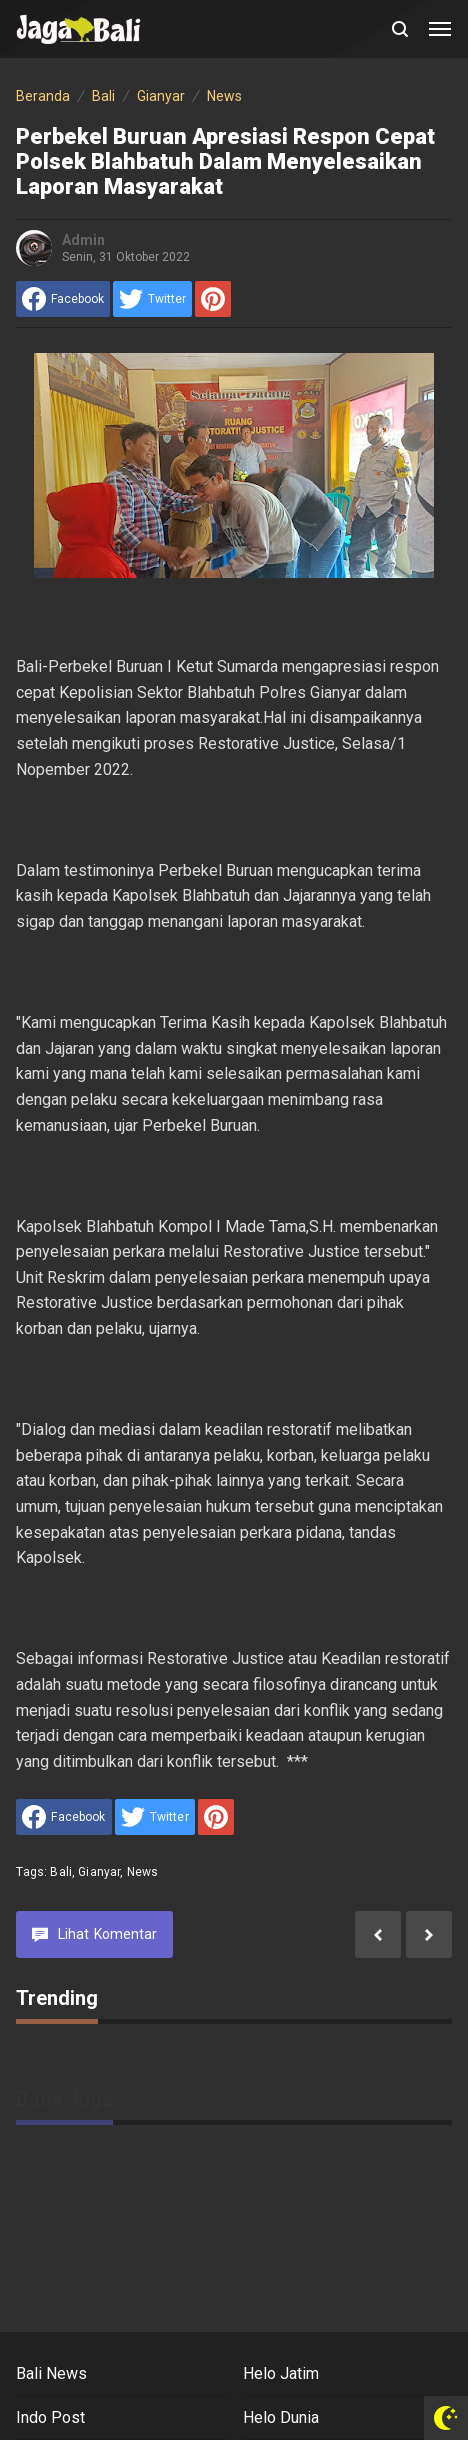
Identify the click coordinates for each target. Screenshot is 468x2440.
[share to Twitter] (152, 299)
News (143, 1872)
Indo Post (50, 2417)
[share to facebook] (63, 299)
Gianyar (99, 1872)
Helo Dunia (281, 2417)
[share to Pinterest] (213, 299)
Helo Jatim (281, 2373)
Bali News (51, 2373)
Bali (61, 1872)
